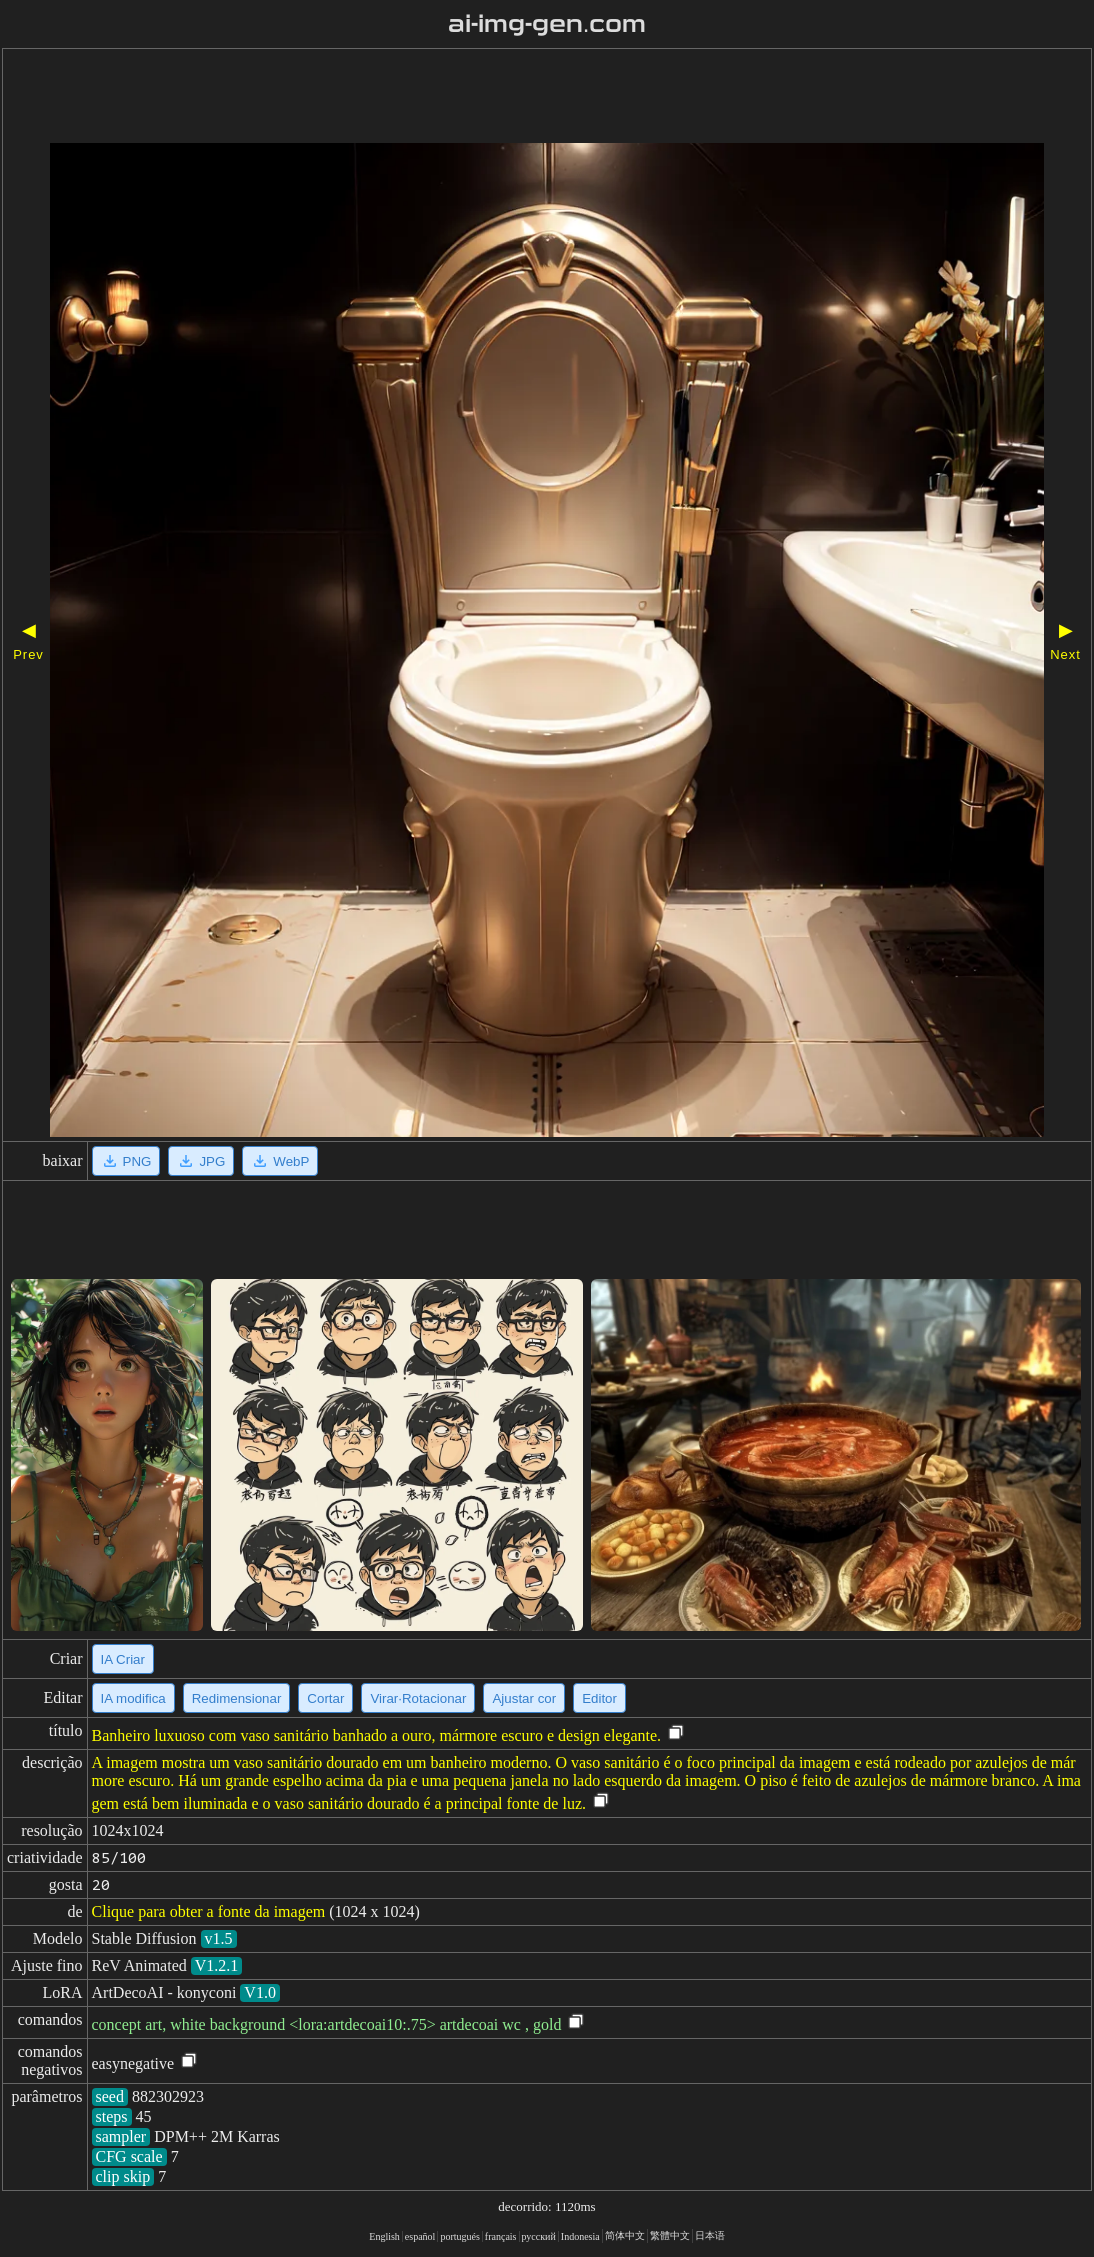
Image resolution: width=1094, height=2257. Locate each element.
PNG (126, 1161)
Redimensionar (237, 1698)
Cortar (325, 1698)
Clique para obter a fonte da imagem (209, 1911)
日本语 (710, 2235)
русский (539, 2236)
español (420, 2236)
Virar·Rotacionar (418, 1698)
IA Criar (123, 1659)
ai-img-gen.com (547, 24)
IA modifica (133, 1698)
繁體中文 (670, 2235)
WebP (280, 1161)
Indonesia (580, 2236)
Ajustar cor (524, 1698)
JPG (201, 1161)
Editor (599, 1698)
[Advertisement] (507, 98)
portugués (459, 2236)
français (501, 2236)
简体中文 (625, 2235)
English (384, 2236)
